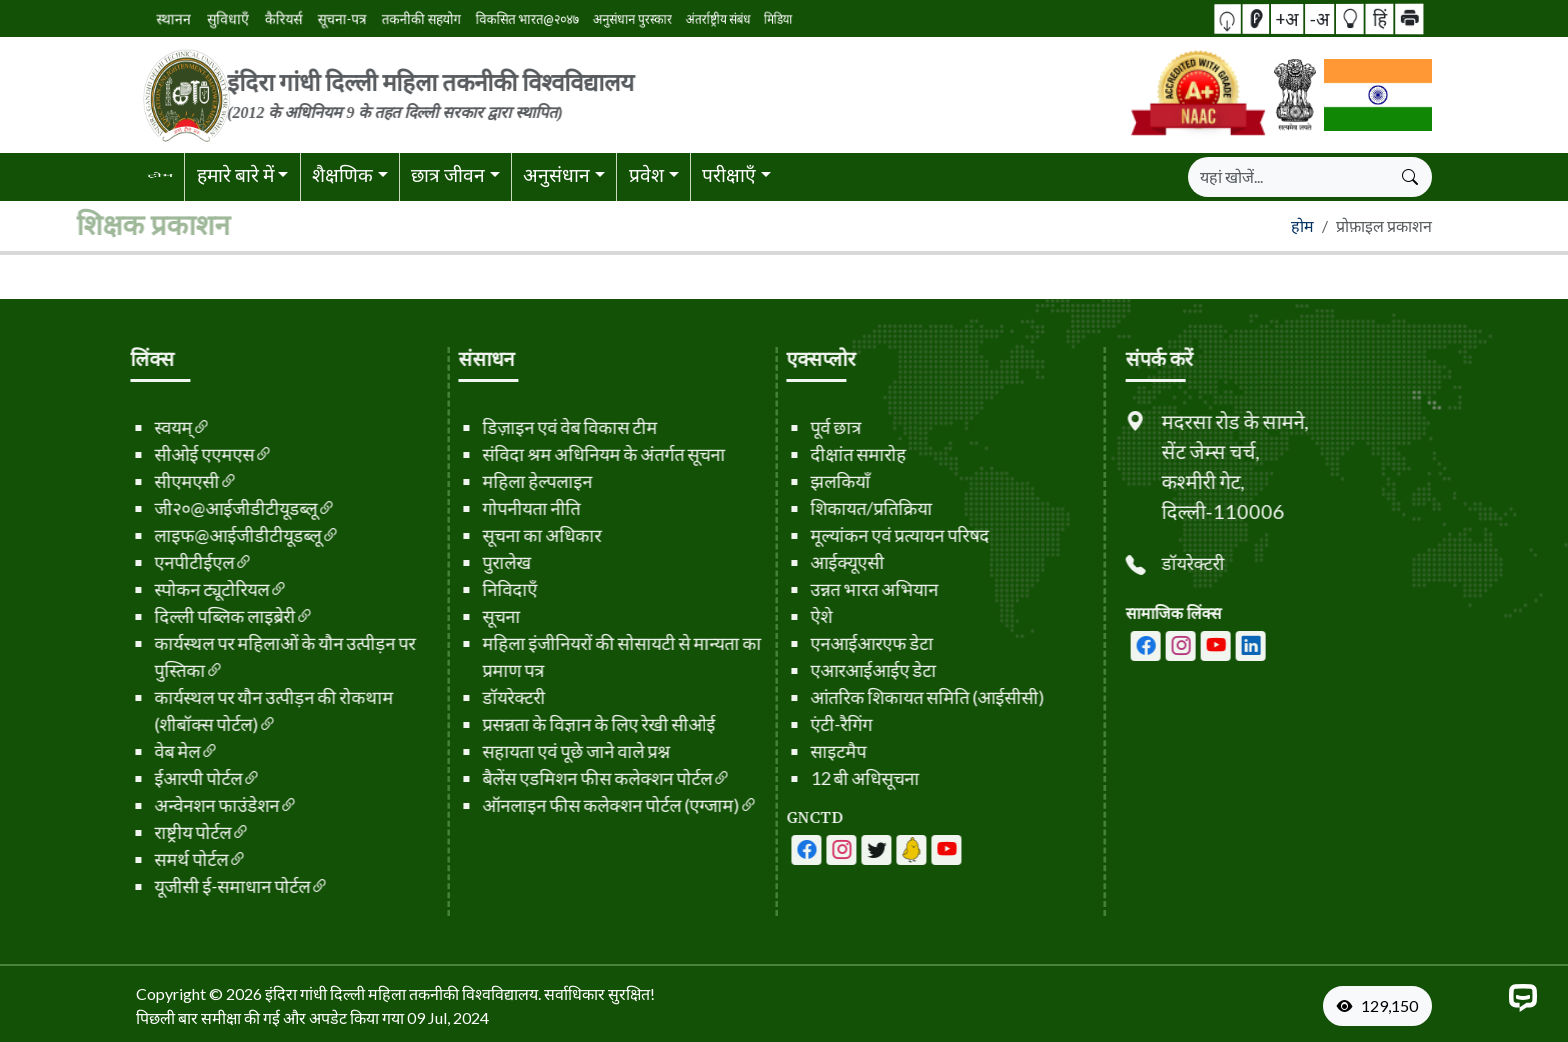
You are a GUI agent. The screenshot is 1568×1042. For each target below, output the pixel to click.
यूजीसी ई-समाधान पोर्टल (206, 886)
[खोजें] (1289, 177)
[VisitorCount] (1382, 1006)
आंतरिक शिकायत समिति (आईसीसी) (892, 697)
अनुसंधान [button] (556, 174)
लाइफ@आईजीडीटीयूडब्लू (211, 535)
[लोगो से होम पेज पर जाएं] (564, 95)
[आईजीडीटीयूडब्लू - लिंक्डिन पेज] (876, 850)
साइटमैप (803, 751)
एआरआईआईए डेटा (838, 670)
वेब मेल (151, 751)
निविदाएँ (474, 589)
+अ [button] (1298, 17)
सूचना (466, 616)
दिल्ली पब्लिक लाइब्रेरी (198, 616)
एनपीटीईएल (168, 562)
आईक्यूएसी (812, 562)
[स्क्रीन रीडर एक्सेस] (1279, 18)
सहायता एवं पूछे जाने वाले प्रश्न (541, 751)
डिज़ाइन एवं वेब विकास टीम (534, 427)
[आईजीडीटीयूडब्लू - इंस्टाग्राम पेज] (1216, 646)
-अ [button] (1318, 17)
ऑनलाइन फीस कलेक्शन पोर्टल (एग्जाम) (584, 805)
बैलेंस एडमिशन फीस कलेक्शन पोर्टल (571, 778)
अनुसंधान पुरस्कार (577, 18)
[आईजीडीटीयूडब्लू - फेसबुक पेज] (771, 850)
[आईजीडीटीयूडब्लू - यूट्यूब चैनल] (841, 850)
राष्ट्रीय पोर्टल (166, 832)
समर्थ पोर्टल (165, 859)
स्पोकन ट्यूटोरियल (185, 589)
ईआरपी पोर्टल (172, 778)
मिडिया (661, 18)
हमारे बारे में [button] (235, 174)
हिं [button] (1355, 18)
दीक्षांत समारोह (823, 454)
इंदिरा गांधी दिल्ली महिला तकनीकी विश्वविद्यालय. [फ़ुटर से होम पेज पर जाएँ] (403, 993)
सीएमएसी (160, 481)
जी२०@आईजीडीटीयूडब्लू (209, 508)
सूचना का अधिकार (506, 535)
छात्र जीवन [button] (448, 174)
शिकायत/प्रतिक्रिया (836, 508)
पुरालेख (471, 562)
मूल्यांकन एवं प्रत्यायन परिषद (864, 535)
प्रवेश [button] (646, 174)
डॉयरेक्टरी (478, 697)
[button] (1262, 18)
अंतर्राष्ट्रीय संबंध (626, 19)
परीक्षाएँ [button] (729, 174)
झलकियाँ (805, 481)
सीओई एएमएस (178, 454)
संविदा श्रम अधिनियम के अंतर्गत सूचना (568, 454)
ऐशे (786, 616)
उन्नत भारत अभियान (839, 589)
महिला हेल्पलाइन (502, 481)
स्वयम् (147, 427)
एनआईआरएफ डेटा (836, 643)
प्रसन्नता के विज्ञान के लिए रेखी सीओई (563, 724)
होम (1302, 225)
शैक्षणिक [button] (342, 174)
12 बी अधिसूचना (829, 778)
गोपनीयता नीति (496, 508)
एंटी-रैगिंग (806, 724)
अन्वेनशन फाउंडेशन (190, 805)
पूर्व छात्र (800, 427)
